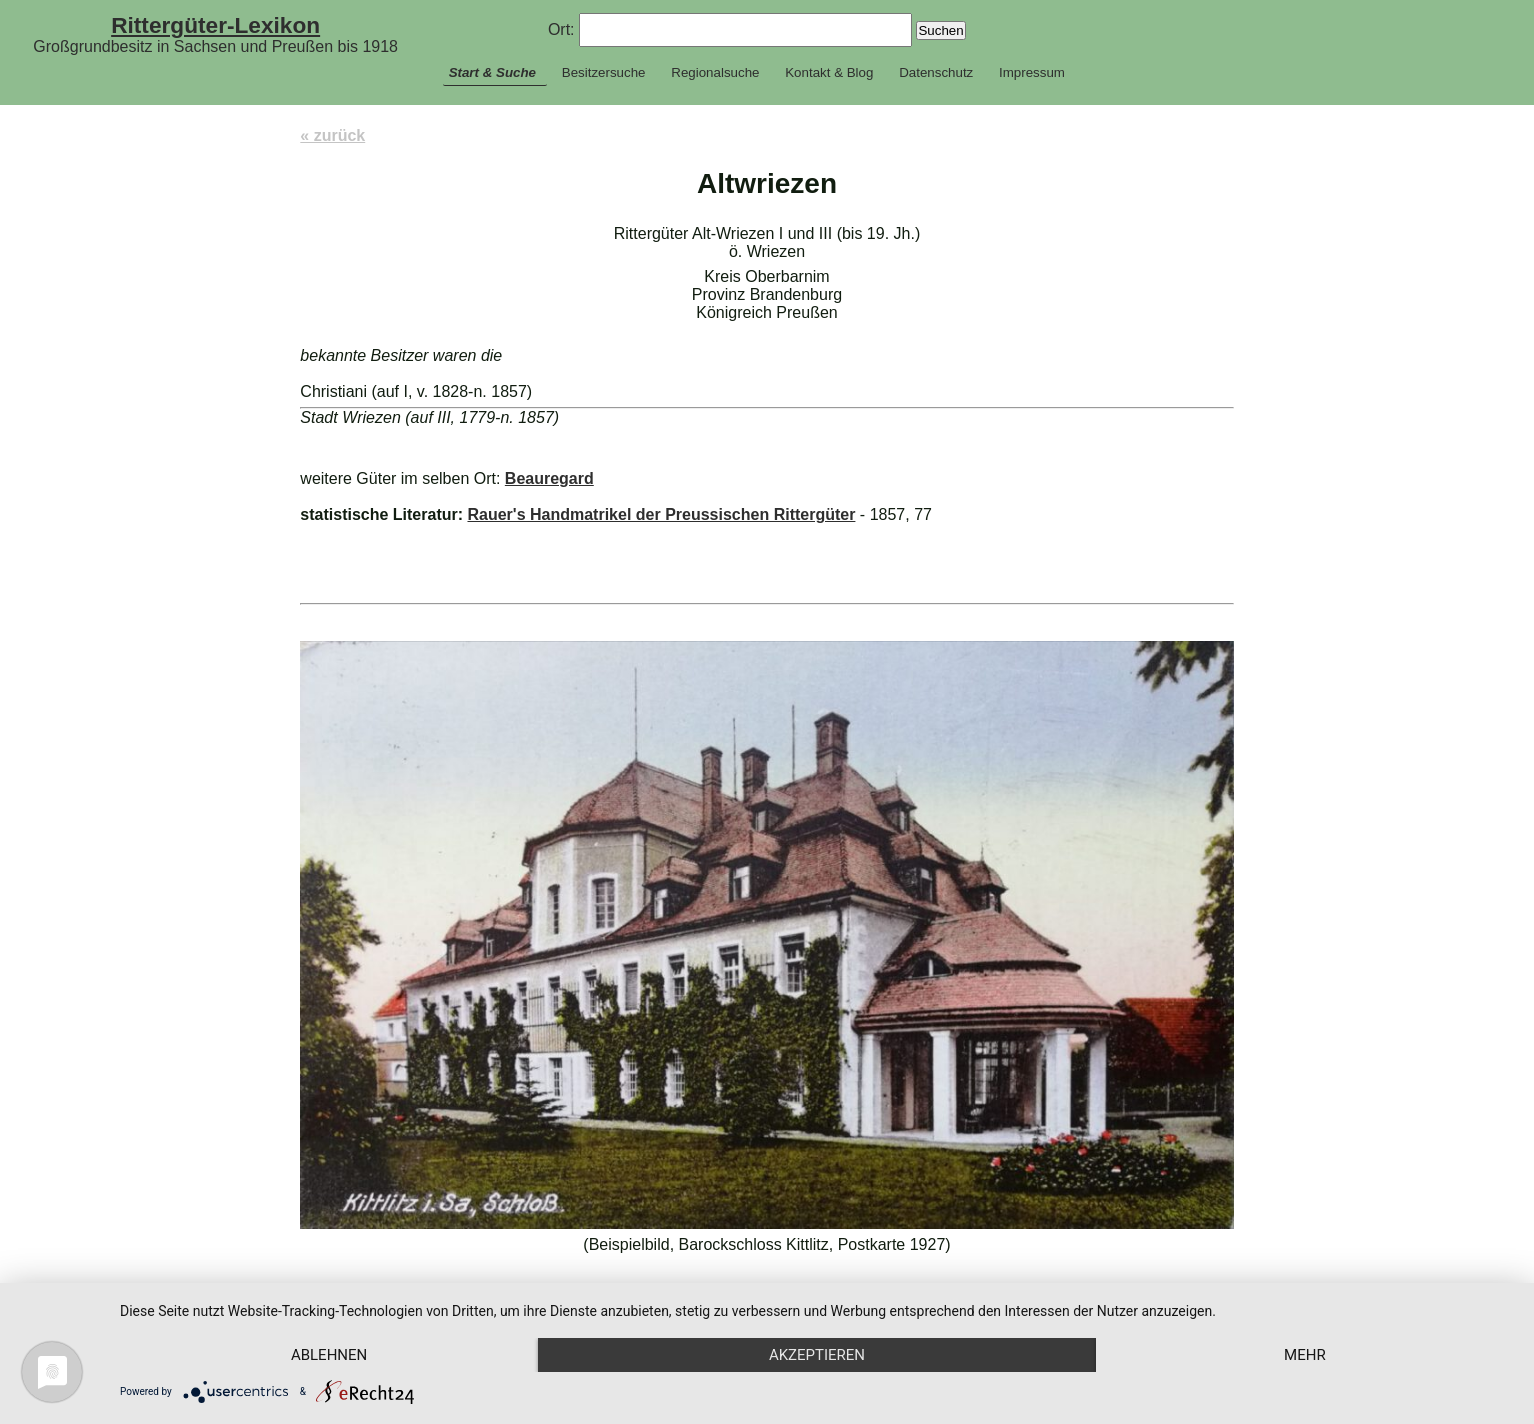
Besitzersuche (604, 72)
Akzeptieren (817, 1355)
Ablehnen (329, 1355)
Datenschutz (936, 72)
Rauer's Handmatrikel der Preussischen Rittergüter (661, 514)
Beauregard (549, 478)
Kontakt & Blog (829, 72)
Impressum (1032, 72)
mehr (1305, 1355)
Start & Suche (492, 72)
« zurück (332, 135)
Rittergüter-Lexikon (215, 25)
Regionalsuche (715, 72)
